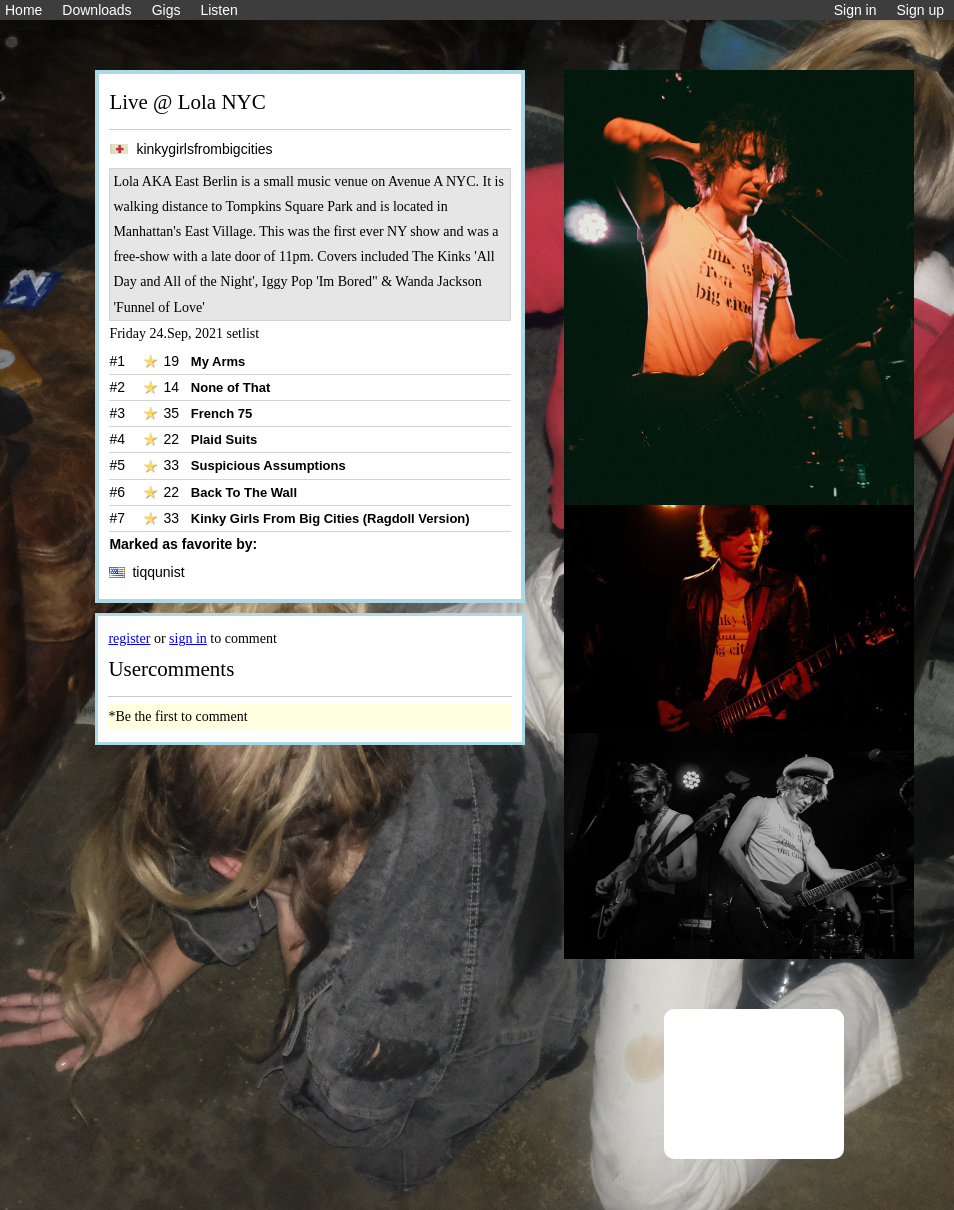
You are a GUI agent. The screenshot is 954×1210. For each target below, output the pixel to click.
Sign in (855, 10)
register (129, 638)
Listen (218, 10)
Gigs (166, 10)
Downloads (96, 10)
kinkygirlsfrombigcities (190, 149)
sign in (188, 638)
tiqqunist (146, 572)
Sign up (920, 10)
